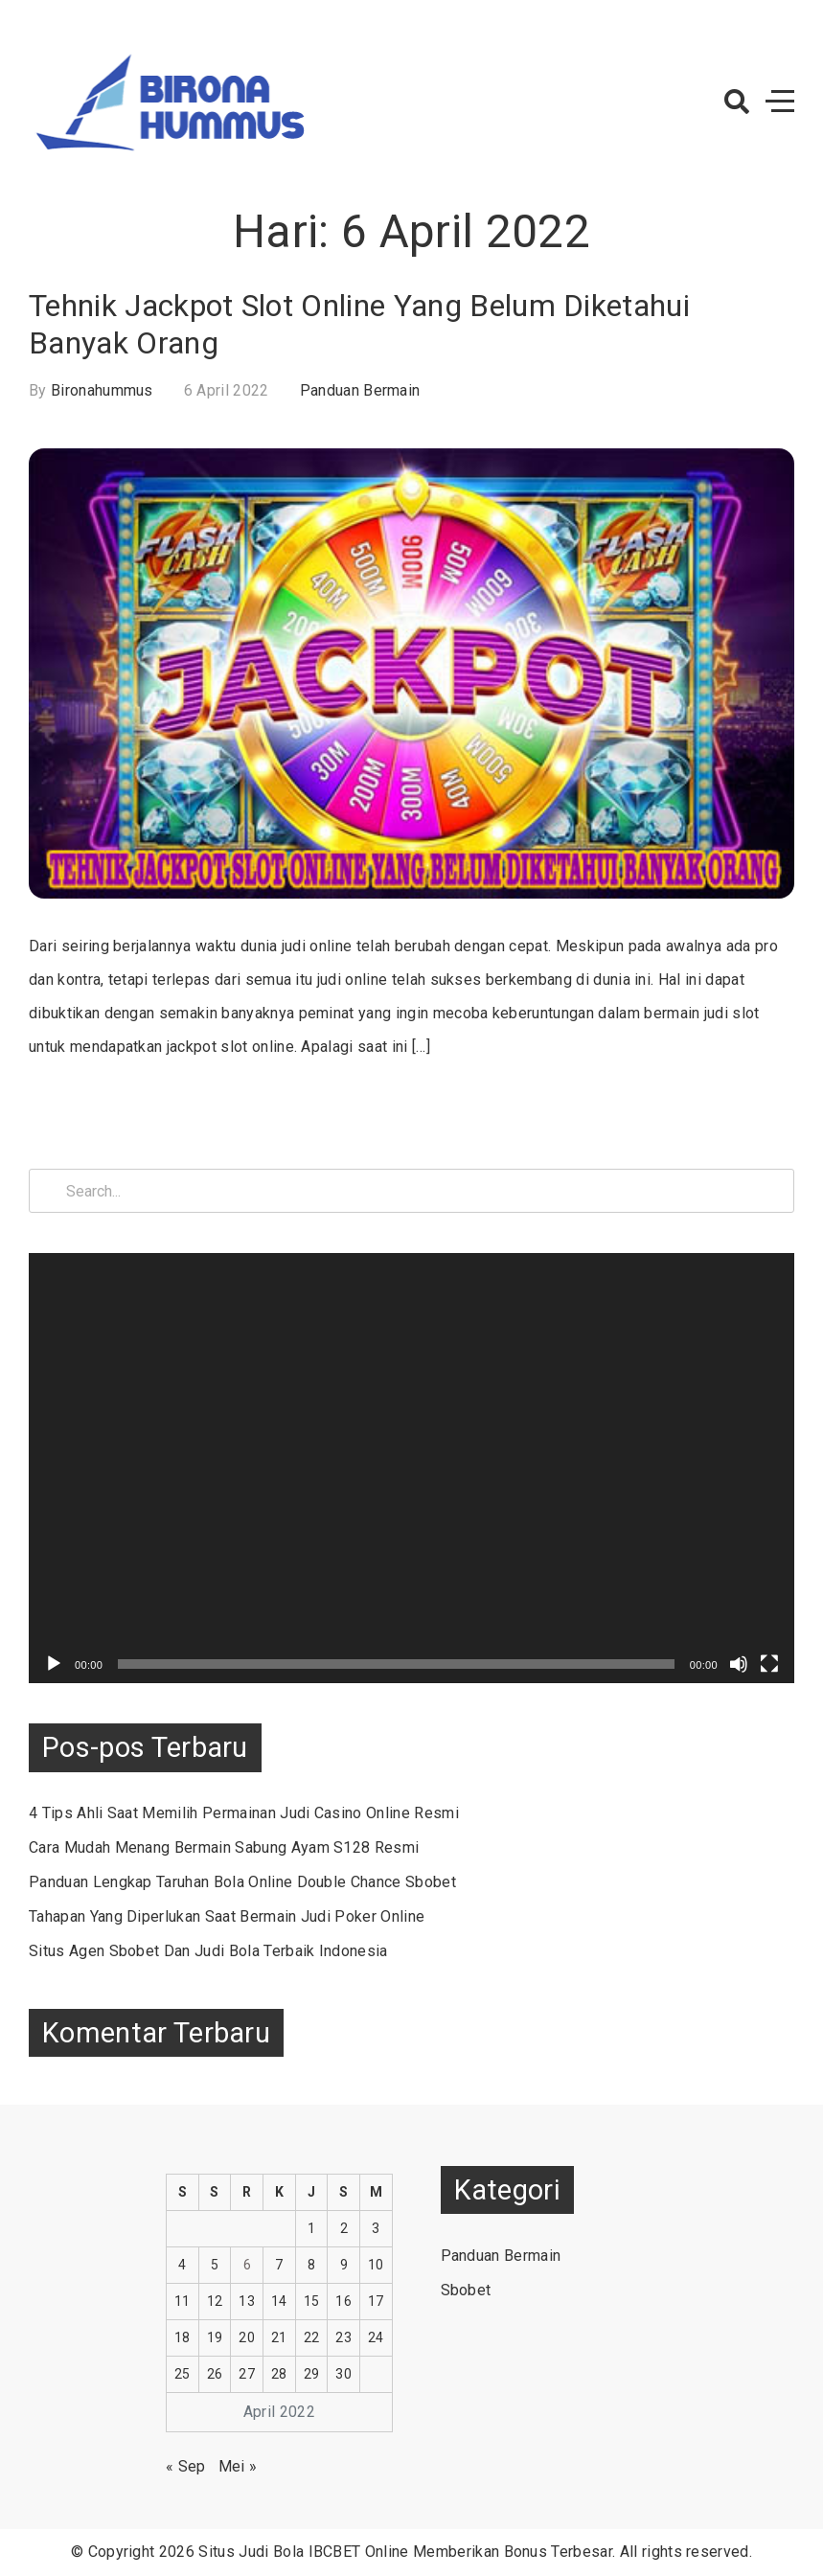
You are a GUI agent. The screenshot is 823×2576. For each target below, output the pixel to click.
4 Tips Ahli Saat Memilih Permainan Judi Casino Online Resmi (244, 1813)
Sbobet (466, 2290)
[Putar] (53, 1664)
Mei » (238, 2466)
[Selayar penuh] (769, 1664)
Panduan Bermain (360, 390)
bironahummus (102, 390)
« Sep (186, 2466)
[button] (736, 101)
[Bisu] (738, 1664)
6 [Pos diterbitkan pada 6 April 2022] (247, 2264)
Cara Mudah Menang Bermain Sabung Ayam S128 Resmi (224, 1847)
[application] (411, 1468)
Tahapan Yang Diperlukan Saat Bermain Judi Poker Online (226, 1916)
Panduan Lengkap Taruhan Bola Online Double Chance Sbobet (242, 1882)
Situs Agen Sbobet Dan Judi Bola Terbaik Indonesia (208, 1951)
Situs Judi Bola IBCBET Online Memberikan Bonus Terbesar (405, 2551)
